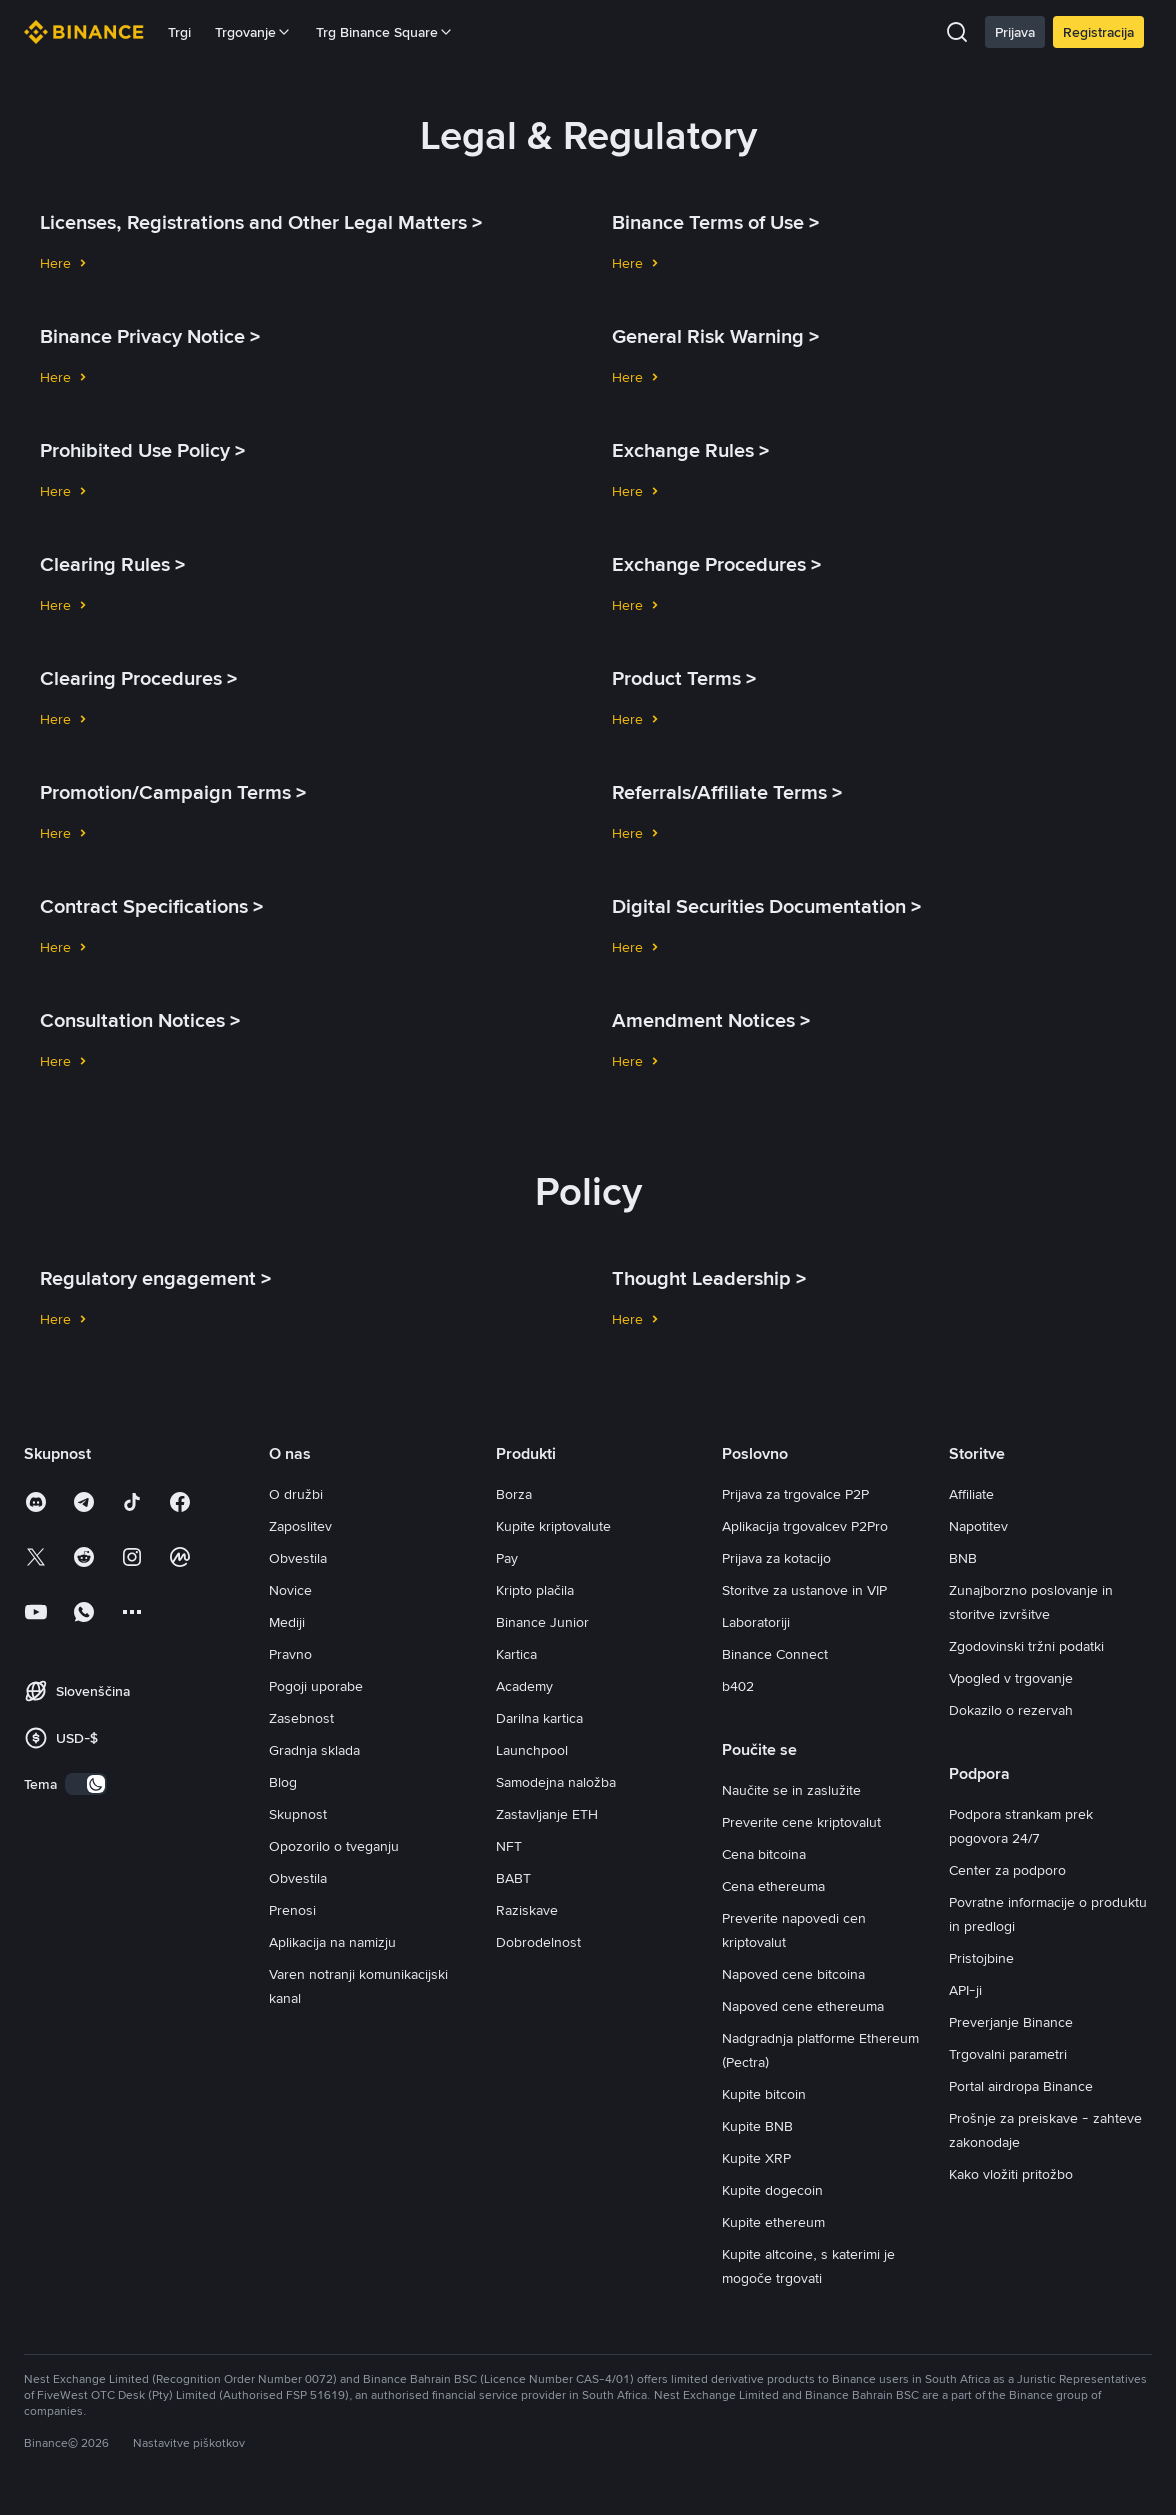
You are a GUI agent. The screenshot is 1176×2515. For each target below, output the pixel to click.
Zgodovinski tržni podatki (1026, 1646)
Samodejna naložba (556, 1782)
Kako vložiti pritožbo (1011, 2174)
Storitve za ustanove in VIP (804, 1590)
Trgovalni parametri (1008, 2054)
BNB (963, 1558)
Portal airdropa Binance (1021, 2086)
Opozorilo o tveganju (334, 1846)
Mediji (287, 1622)
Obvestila (298, 1558)
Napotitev (978, 1526)
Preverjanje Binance (1011, 2022)
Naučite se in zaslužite (791, 1790)
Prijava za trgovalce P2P (795, 1494)
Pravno (290, 1654)
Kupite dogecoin (772, 2190)
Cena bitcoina (764, 1854)
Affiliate (971, 1494)
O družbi (296, 1494)
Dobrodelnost (538, 1942)
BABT (513, 1878)
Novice (290, 1590)
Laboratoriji (756, 1622)
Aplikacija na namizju (332, 1942)
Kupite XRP (756, 2158)
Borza (514, 1494)
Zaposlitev (300, 1526)
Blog (283, 1782)
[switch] (86, 1784)
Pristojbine (981, 1958)
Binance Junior (542, 1622)
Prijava (1015, 32)
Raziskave (527, 1910)
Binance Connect (775, 1654)
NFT (509, 1846)
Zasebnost (301, 1718)
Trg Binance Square (385, 32)
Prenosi (292, 1910)
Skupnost (298, 1814)
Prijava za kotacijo (776, 1558)
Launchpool (532, 1750)
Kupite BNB (757, 2126)
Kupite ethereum (773, 2222)
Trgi (179, 32)
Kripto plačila (535, 1590)
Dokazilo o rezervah (1011, 1710)
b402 (738, 1686)
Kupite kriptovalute (553, 1526)
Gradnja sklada (314, 1750)
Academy (524, 1686)
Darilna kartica (539, 1718)
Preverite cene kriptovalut (801, 1822)
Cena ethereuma (773, 1886)
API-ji (965, 1990)
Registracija (1098, 32)
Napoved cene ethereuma (803, 2006)
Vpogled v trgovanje (1011, 1678)
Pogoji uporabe (316, 1686)
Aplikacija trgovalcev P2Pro (805, 1526)
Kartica (516, 1654)
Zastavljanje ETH (547, 1814)
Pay (507, 1558)
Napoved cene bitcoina (793, 1974)
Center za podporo (1007, 1870)
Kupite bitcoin (764, 2094)
